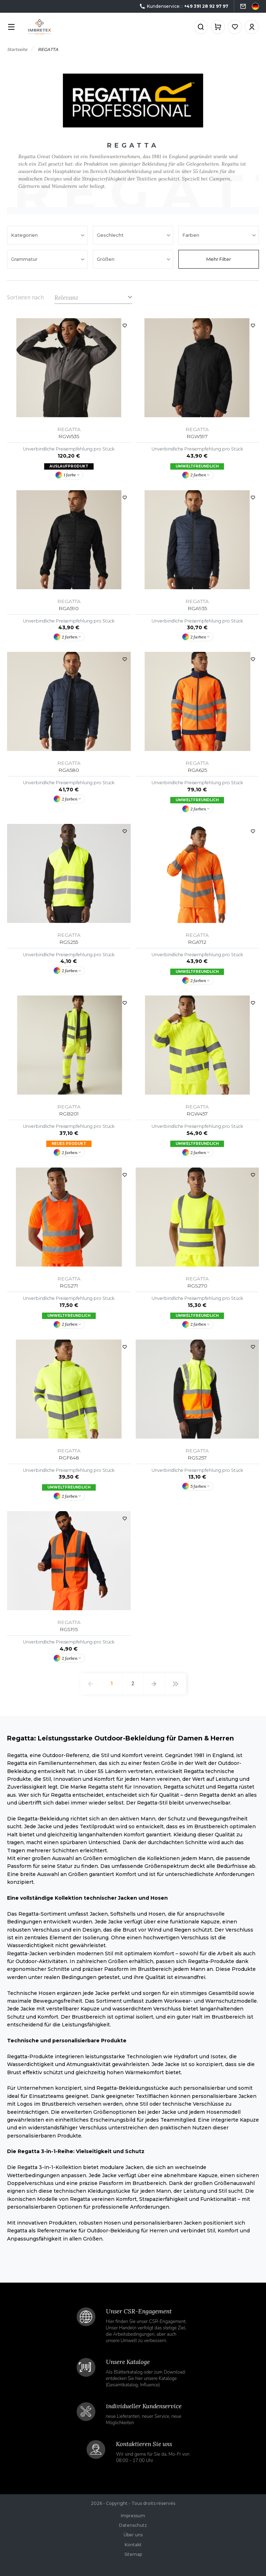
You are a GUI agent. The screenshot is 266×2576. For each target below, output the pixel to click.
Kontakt (133, 2544)
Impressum (133, 2515)
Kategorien (25, 235)
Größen (106, 259)
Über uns (133, 2534)
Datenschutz (133, 2525)
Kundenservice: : (183, 6)
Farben (191, 235)
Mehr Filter (218, 259)
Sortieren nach (25, 297)
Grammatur (25, 259)
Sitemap (133, 2554)
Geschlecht (111, 235)
